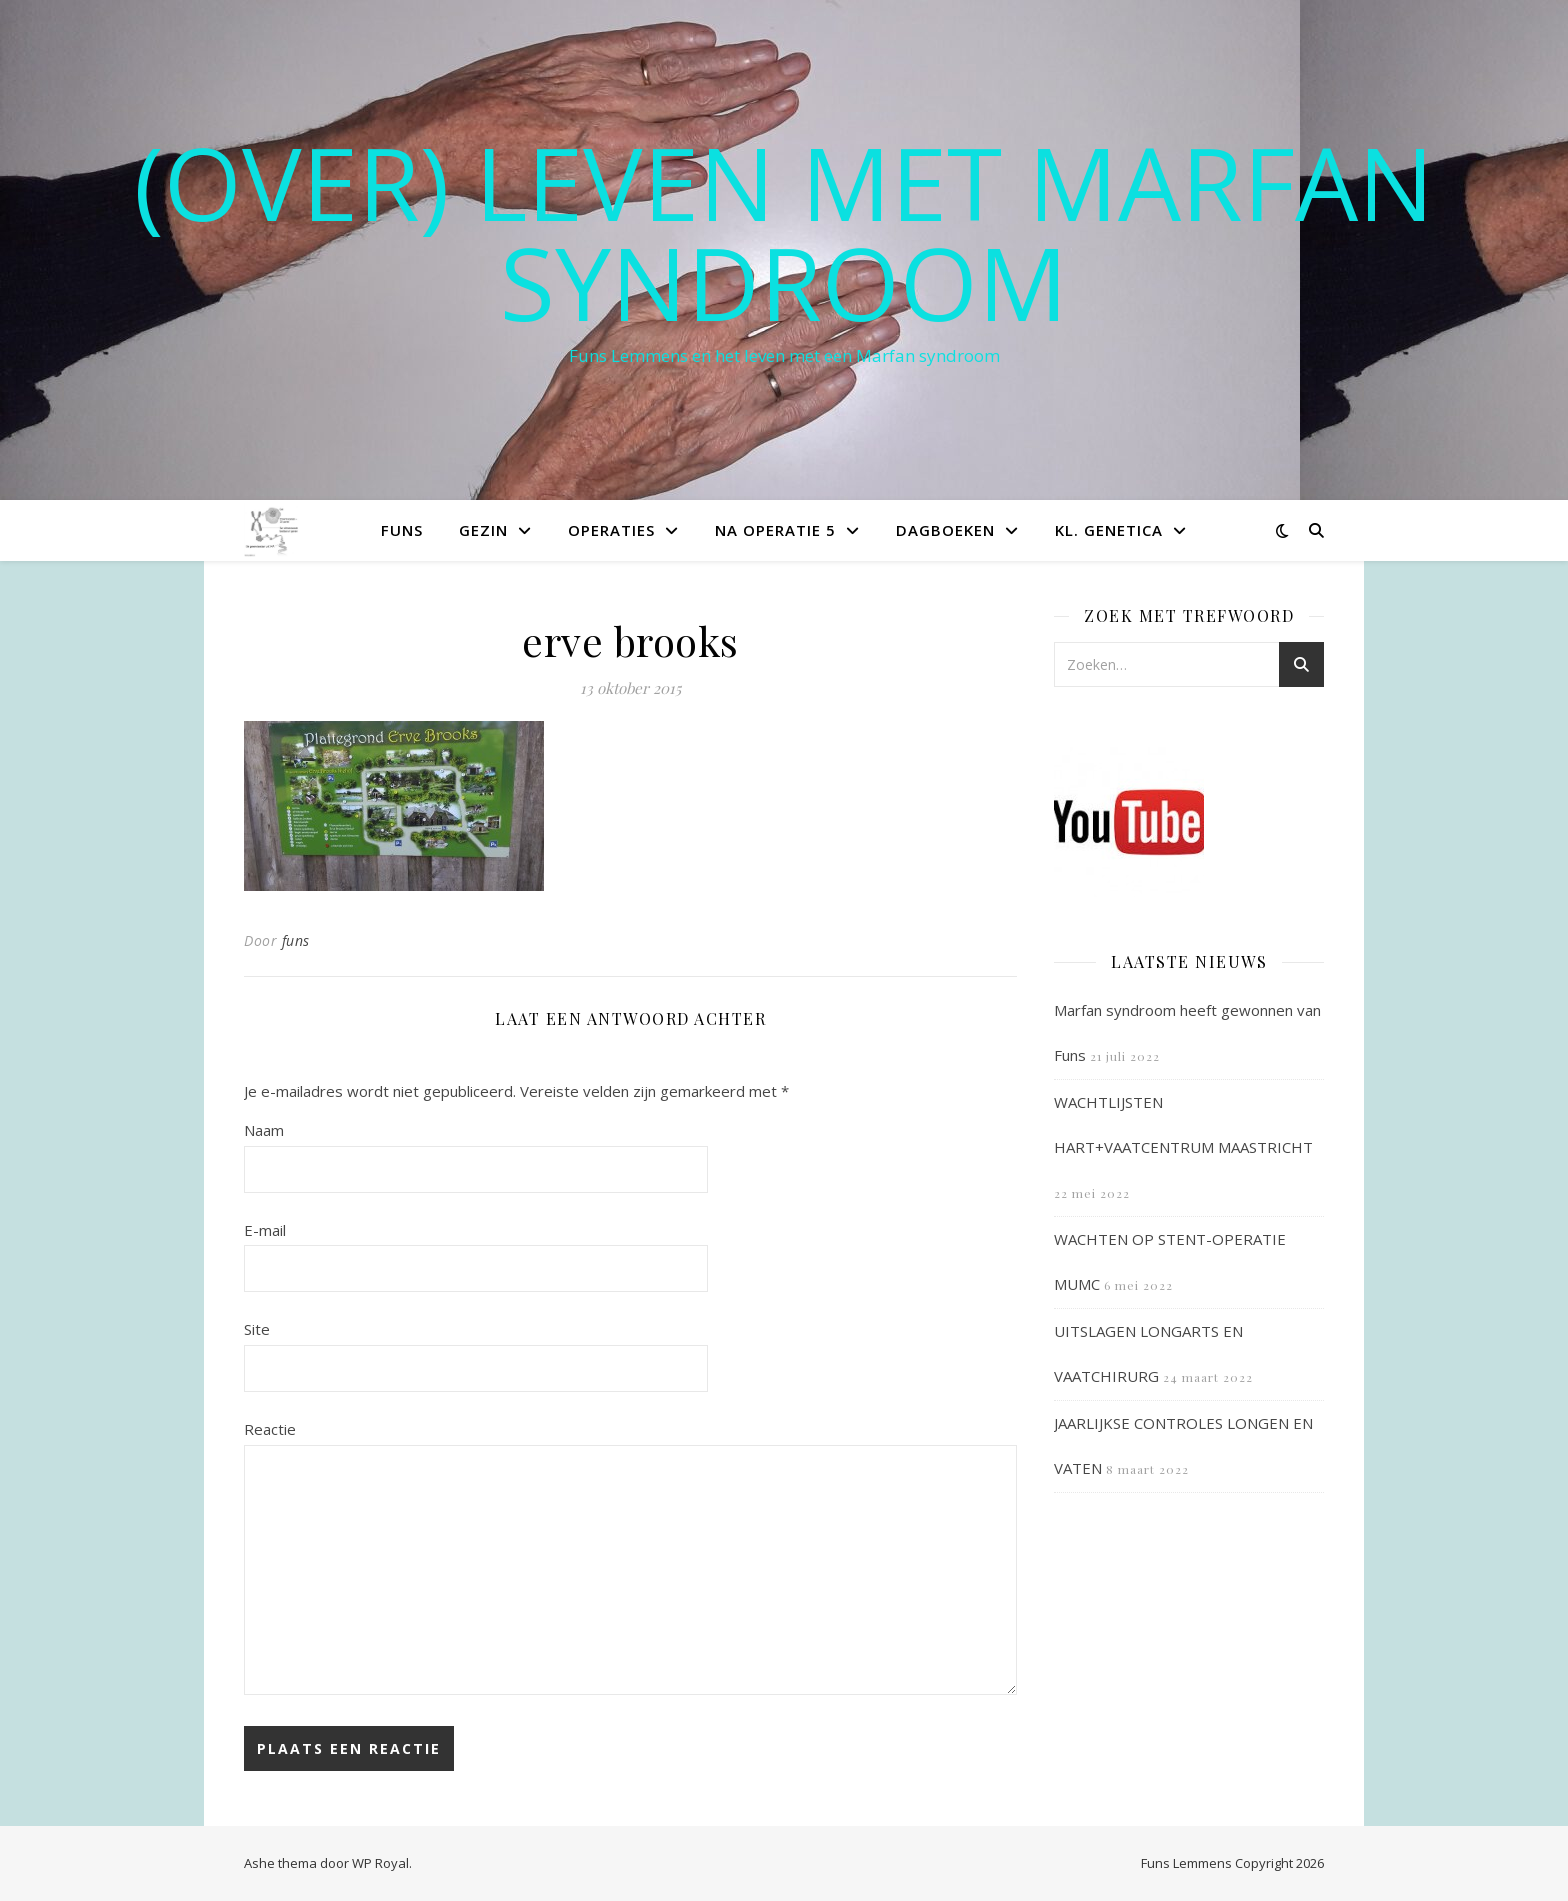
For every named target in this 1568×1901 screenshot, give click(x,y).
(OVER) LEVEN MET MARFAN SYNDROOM (784, 232)
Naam (264, 1130)
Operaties (611, 530)
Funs (402, 530)
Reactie (270, 1429)
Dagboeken (945, 530)
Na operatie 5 (775, 530)
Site (257, 1329)
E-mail (265, 1230)
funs (296, 940)
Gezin (483, 530)
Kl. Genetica (1109, 530)
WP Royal (380, 1863)
